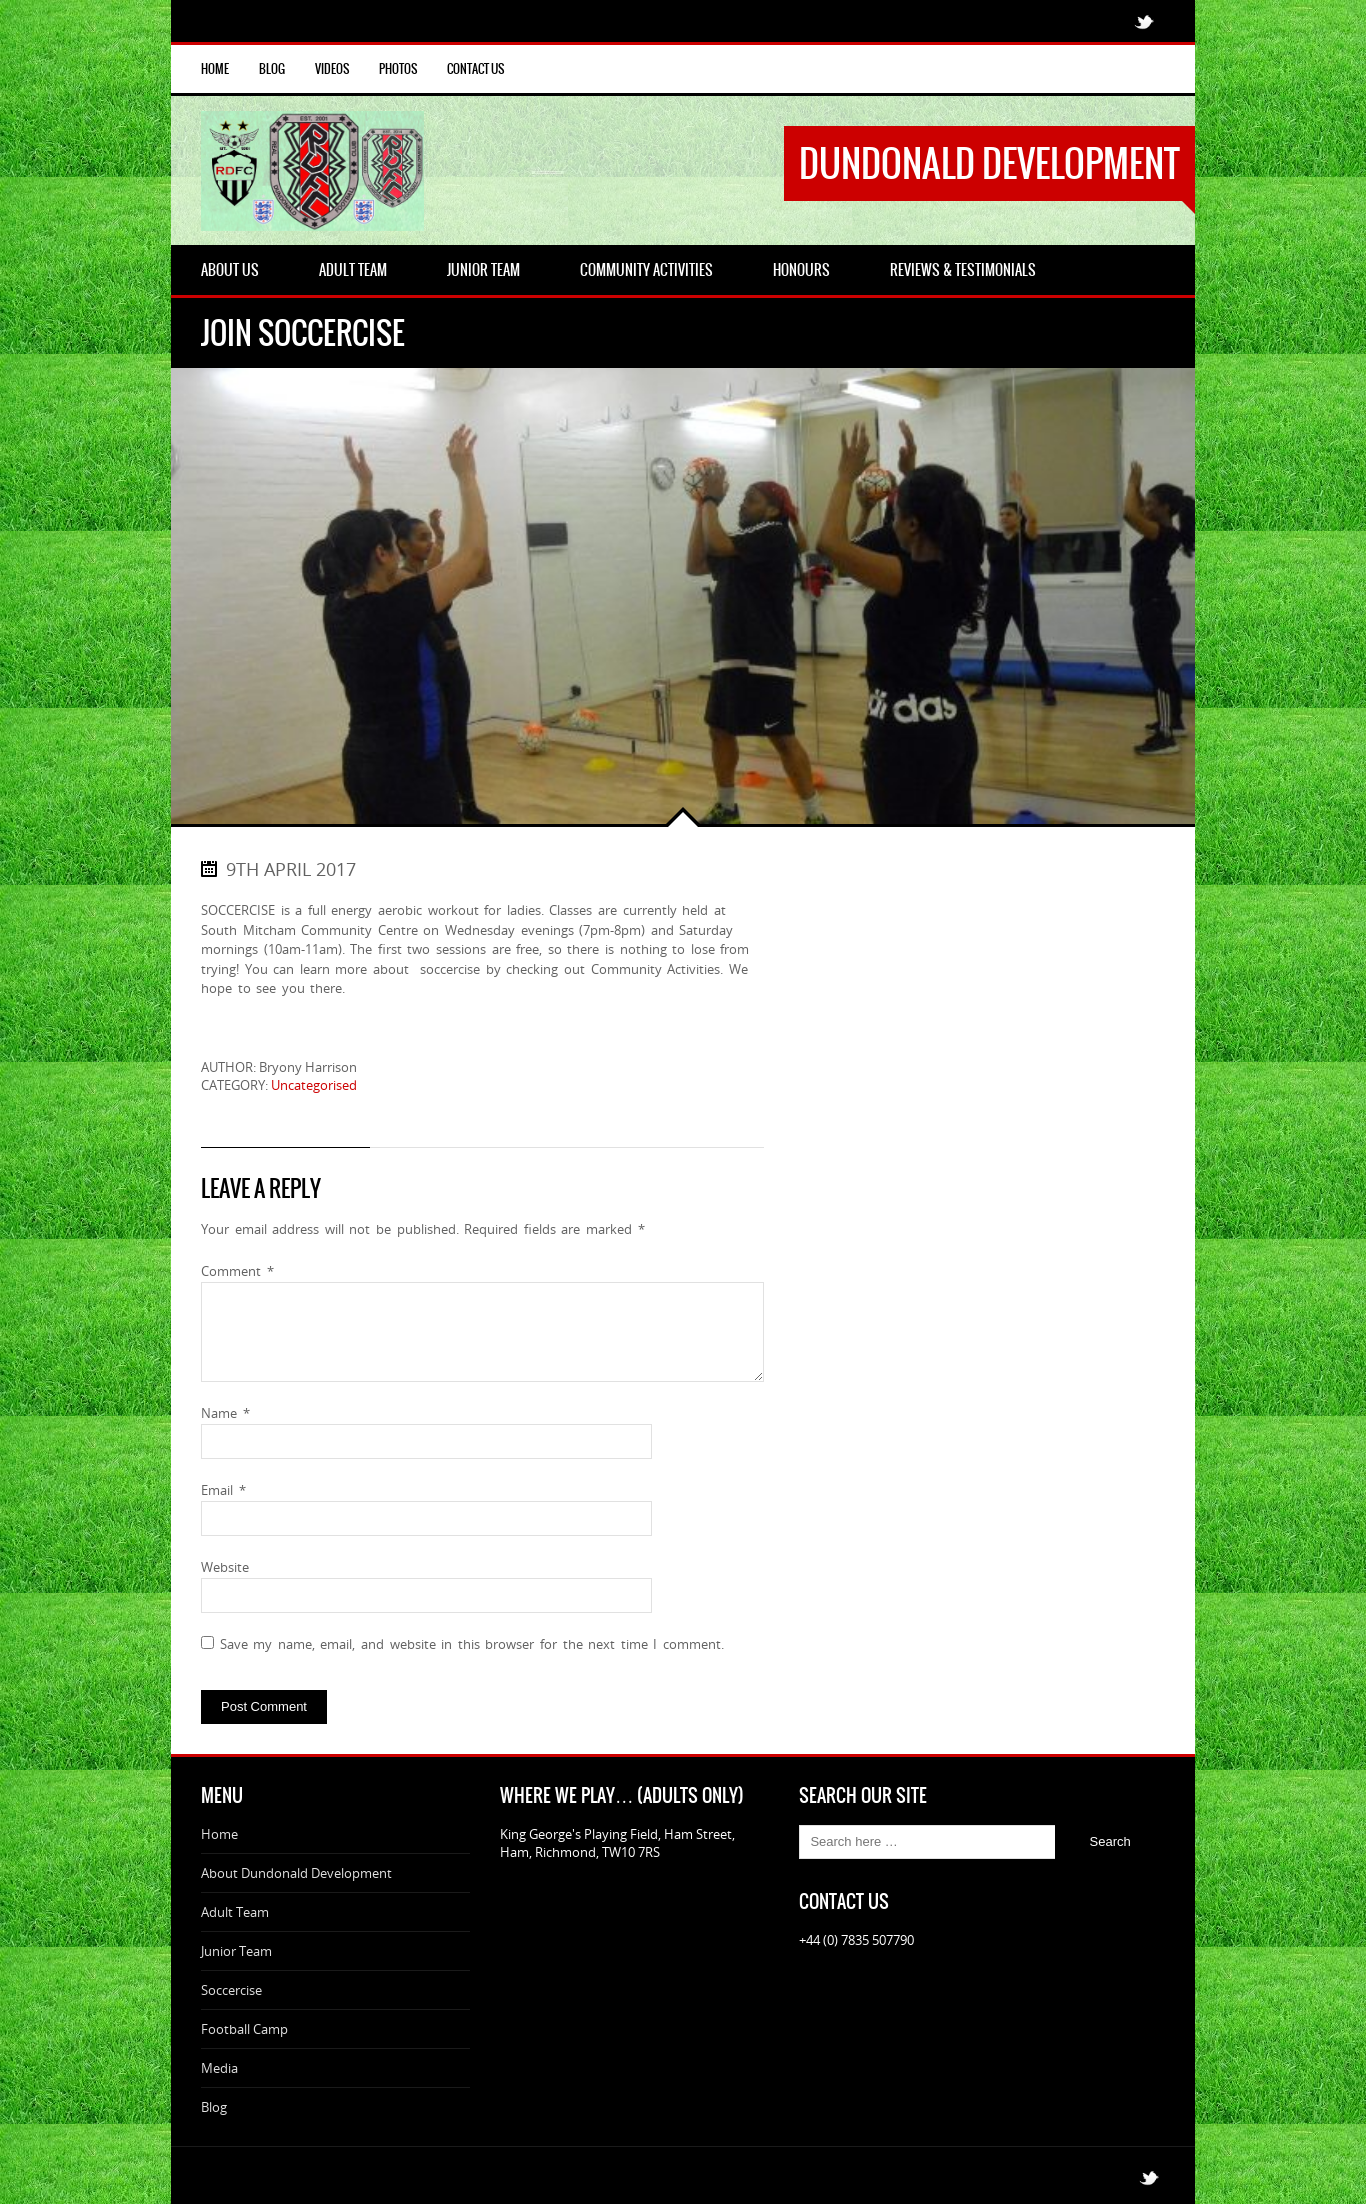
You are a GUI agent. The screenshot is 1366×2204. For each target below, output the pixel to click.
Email (223, 1490)
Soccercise (231, 1990)
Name (225, 1413)
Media (219, 2068)
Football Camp (244, 2029)
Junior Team (236, 1951)
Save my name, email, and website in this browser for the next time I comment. (472, 1644)
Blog (272, 69)
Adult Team (235, 1912)
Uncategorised (314, 1085)
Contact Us (475, 69)
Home (215, 69)
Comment (237, 1271)
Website (225, 1567)
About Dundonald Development (296, 1873)
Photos (398, 69)
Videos (332, 69)
